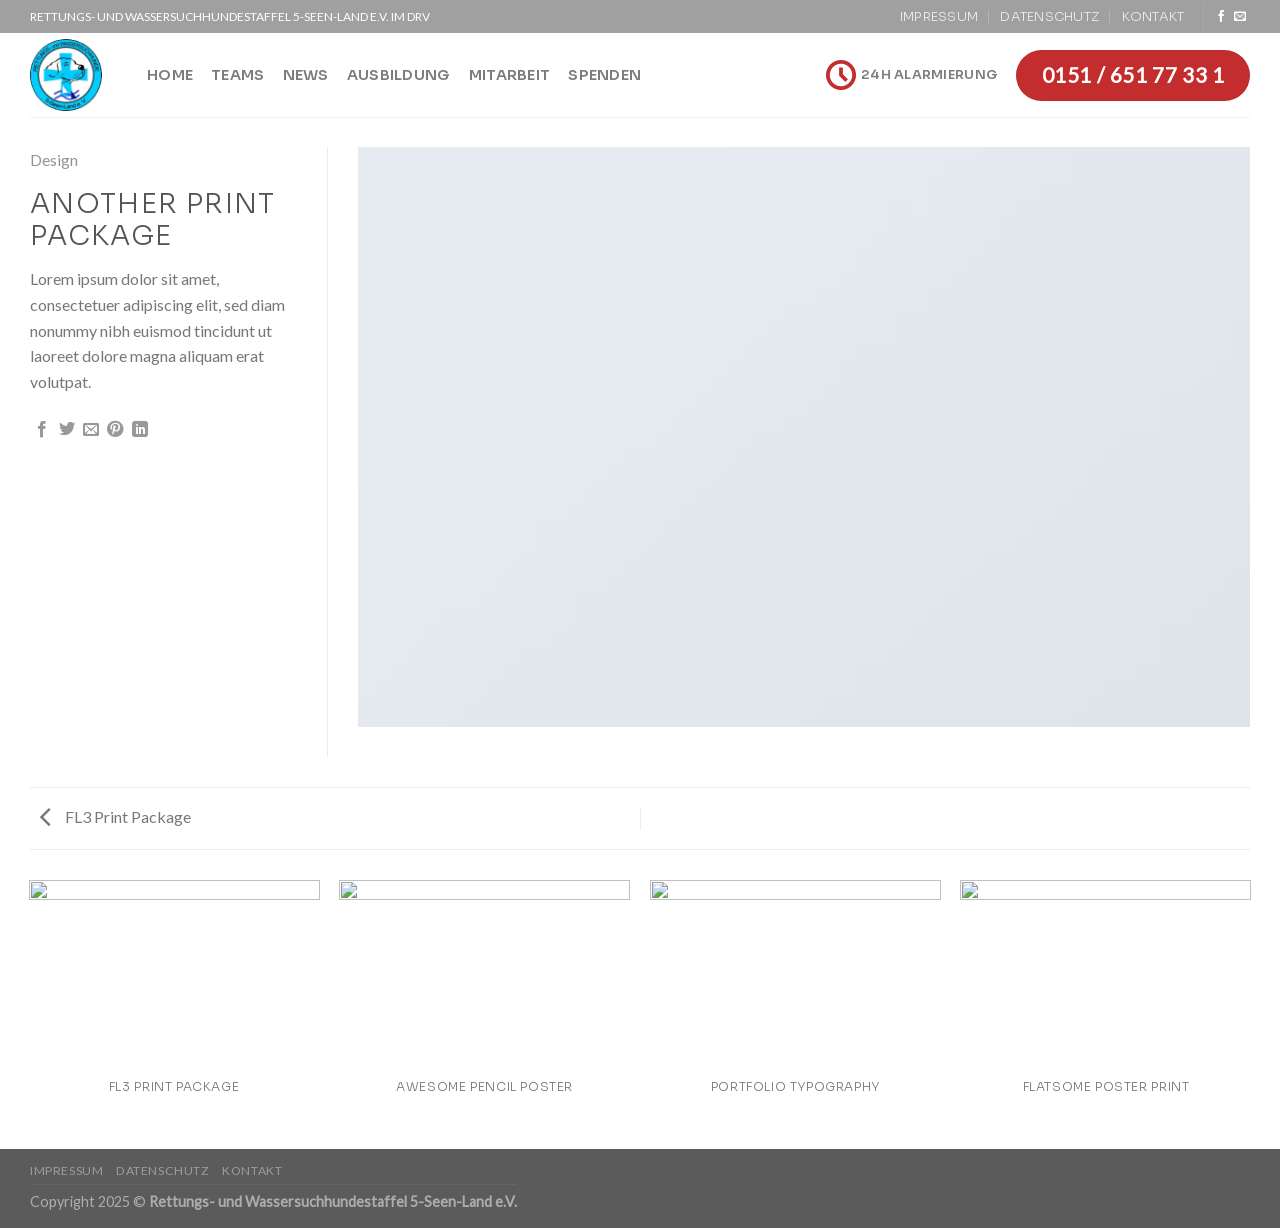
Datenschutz (1049, 17)
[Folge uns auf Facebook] (1221, 17)
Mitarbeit (510, 75)
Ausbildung (399, 75)
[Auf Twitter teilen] (67, 430)
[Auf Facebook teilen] (42, 430)
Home (170, 75)
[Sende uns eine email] (1240, 17)
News (306, 75)
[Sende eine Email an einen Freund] (91, 430)
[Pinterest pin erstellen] (115, 430)
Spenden (604, 75)
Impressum (939, 17)
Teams (237, 75)
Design (54, 159)
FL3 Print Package (115, 816)
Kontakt (1153, 17)
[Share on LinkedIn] (140, 430)
